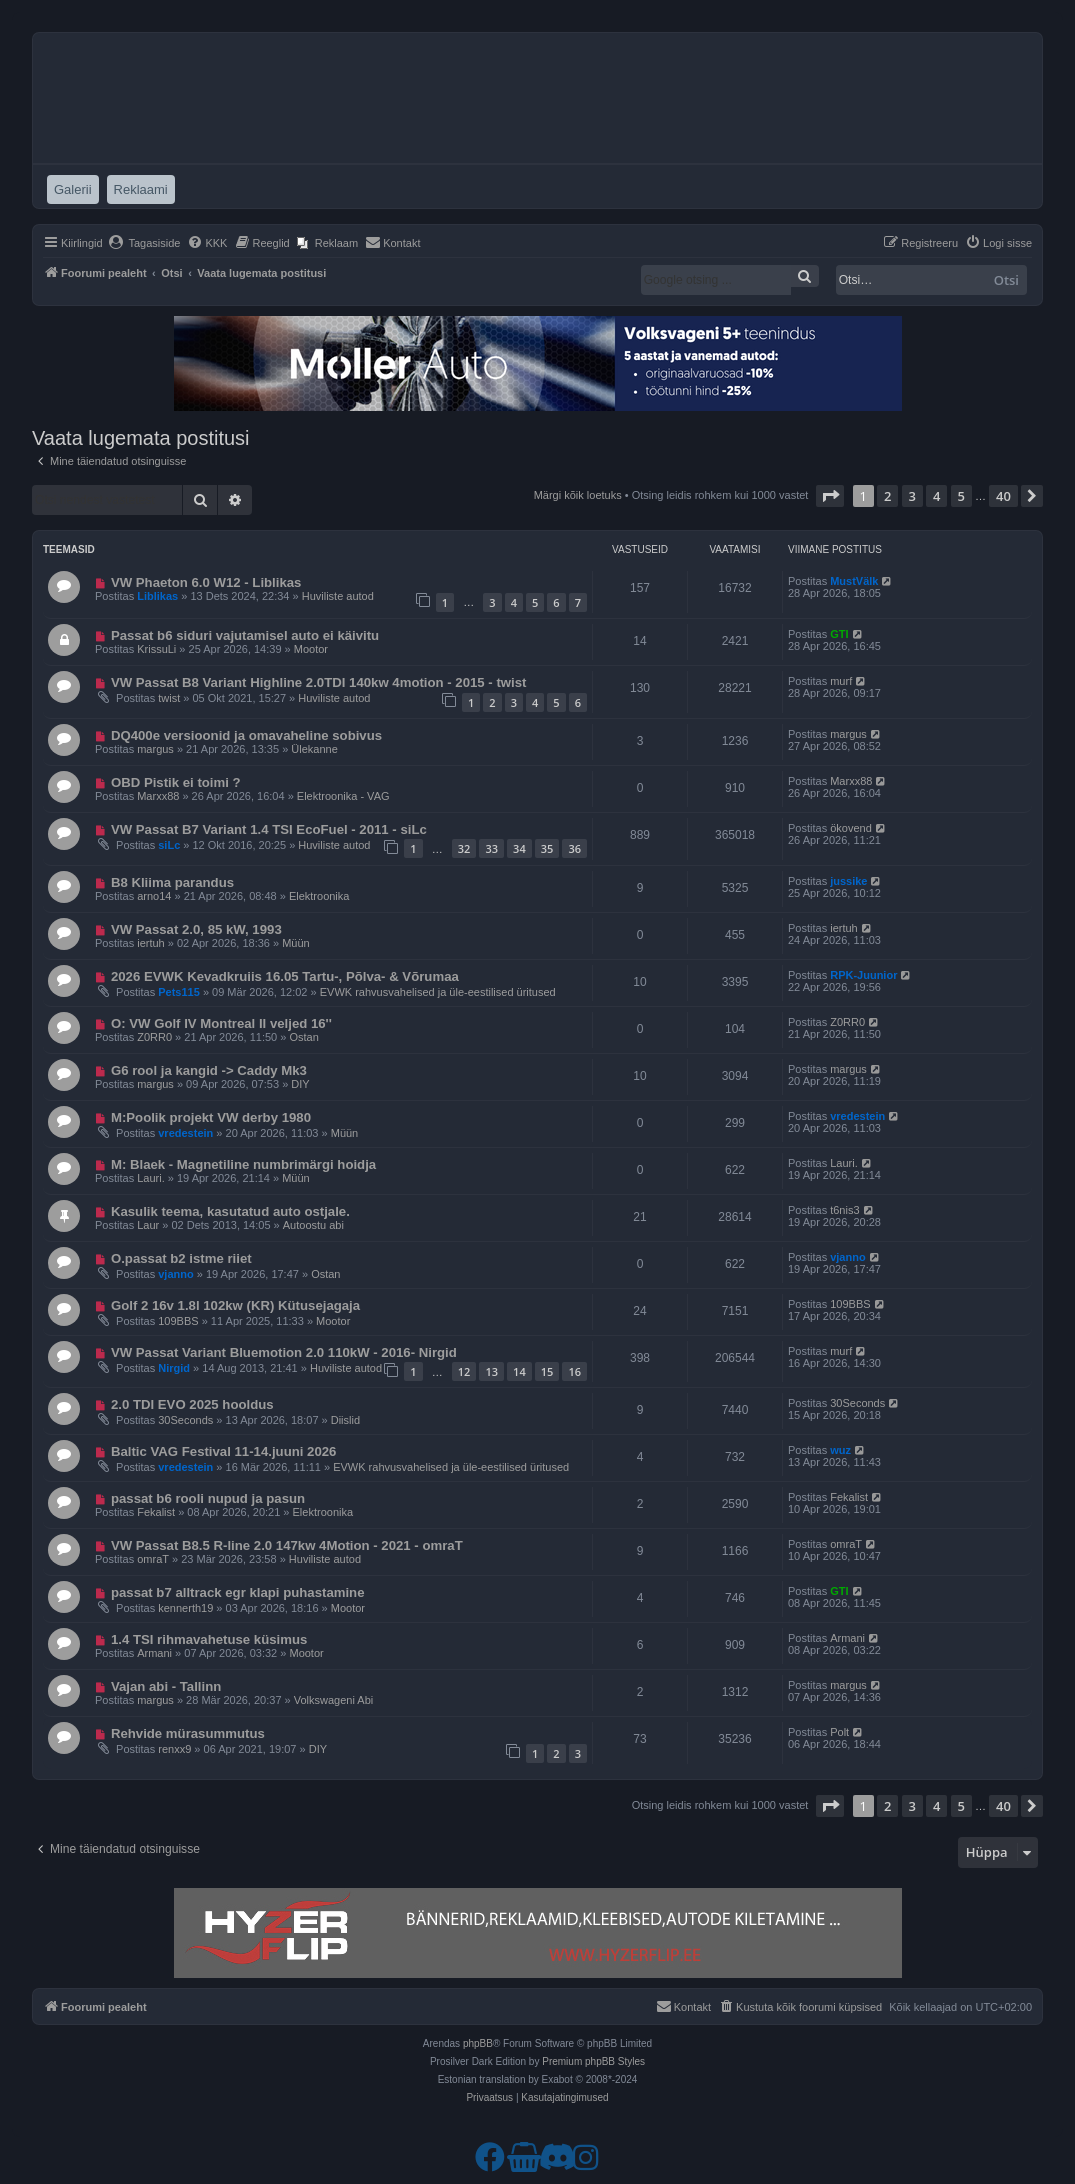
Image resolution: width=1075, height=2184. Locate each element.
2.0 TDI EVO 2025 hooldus (192, 1404)
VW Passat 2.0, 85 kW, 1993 (196, 929)
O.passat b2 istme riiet (181, 1258)
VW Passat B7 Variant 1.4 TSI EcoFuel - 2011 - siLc (269, 829)
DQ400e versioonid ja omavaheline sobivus (246, 735)
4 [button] (936, 496)
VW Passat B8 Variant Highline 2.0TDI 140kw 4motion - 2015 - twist (319, 682)
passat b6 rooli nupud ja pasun (208, 1498)
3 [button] (912, 496)
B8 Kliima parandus (172, 882)
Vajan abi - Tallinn (166, 1686)
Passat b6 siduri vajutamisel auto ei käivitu (245, 635)
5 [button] (961, 496)
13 (491, 1371)
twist (169, 698)
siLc (169, 845)
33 (491, 848)
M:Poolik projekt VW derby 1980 (211, 1117)
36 (574, 848)
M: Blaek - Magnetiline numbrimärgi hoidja (243, 1164)
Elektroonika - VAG (343, 796)
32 (464, 848)
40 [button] (1003, 496)
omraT (153, 1559)
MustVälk (854, 581)
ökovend (851, 828)
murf (841, 681)
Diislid (345, 1420)
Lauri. (151, 1178)
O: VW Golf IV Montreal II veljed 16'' (221, 1023)
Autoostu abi (313, 1225)
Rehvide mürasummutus (188, 1733)
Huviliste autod (338, 596)
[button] (830, 496)
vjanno (175, 1274)
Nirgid (174, 1368)
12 (464, 1371)
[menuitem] (144, 243)
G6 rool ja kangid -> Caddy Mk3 (209, 1070)
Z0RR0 (154, 1037)
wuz (840, 1450)
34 (519, 848)
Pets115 (179, 992)
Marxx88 (158, 796)
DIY (300, 1084)
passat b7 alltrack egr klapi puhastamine (238, 1592)
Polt (839, 1732)
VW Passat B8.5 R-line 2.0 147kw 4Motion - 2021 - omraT (287, 1545)
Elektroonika (319, 896)
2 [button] (887, 496)
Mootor (311, 649)
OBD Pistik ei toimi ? (176, 782)
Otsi (1006, 280)
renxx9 (174, 1749)
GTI (839, 634)
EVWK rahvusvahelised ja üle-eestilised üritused (438, 992)
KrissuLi (156, 649)
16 (574, 1371)
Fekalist (156, 1512)
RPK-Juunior (863, 975)
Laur (148, 1225)
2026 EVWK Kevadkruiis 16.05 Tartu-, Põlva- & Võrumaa (285, 976)
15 (547, 1371)
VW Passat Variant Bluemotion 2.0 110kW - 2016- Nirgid (284, 1352)
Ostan (303, 1037)
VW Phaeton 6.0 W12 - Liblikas (206, 582)
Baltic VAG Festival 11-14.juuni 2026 (224, 1451)
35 (547, 848)
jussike (848, 881)
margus (155, 749)
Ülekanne (314, 749)
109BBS (178, 1321)
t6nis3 (844, 1210)
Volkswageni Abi (334, 1700)
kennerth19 (185, 1608)
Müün (296, 943)
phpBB (478, 2043)
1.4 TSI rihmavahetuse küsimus (209, 1639)
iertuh (151, 943)
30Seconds (185, 1420)
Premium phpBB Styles (593, 2061)
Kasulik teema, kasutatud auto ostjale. (230, 1211)
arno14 (154, 896)
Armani (154, 1653)
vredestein (185, 1133)
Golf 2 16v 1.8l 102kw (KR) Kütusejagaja (235, 1305)
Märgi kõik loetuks (578, 495)
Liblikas (157, 596)
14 (519, 1371)
